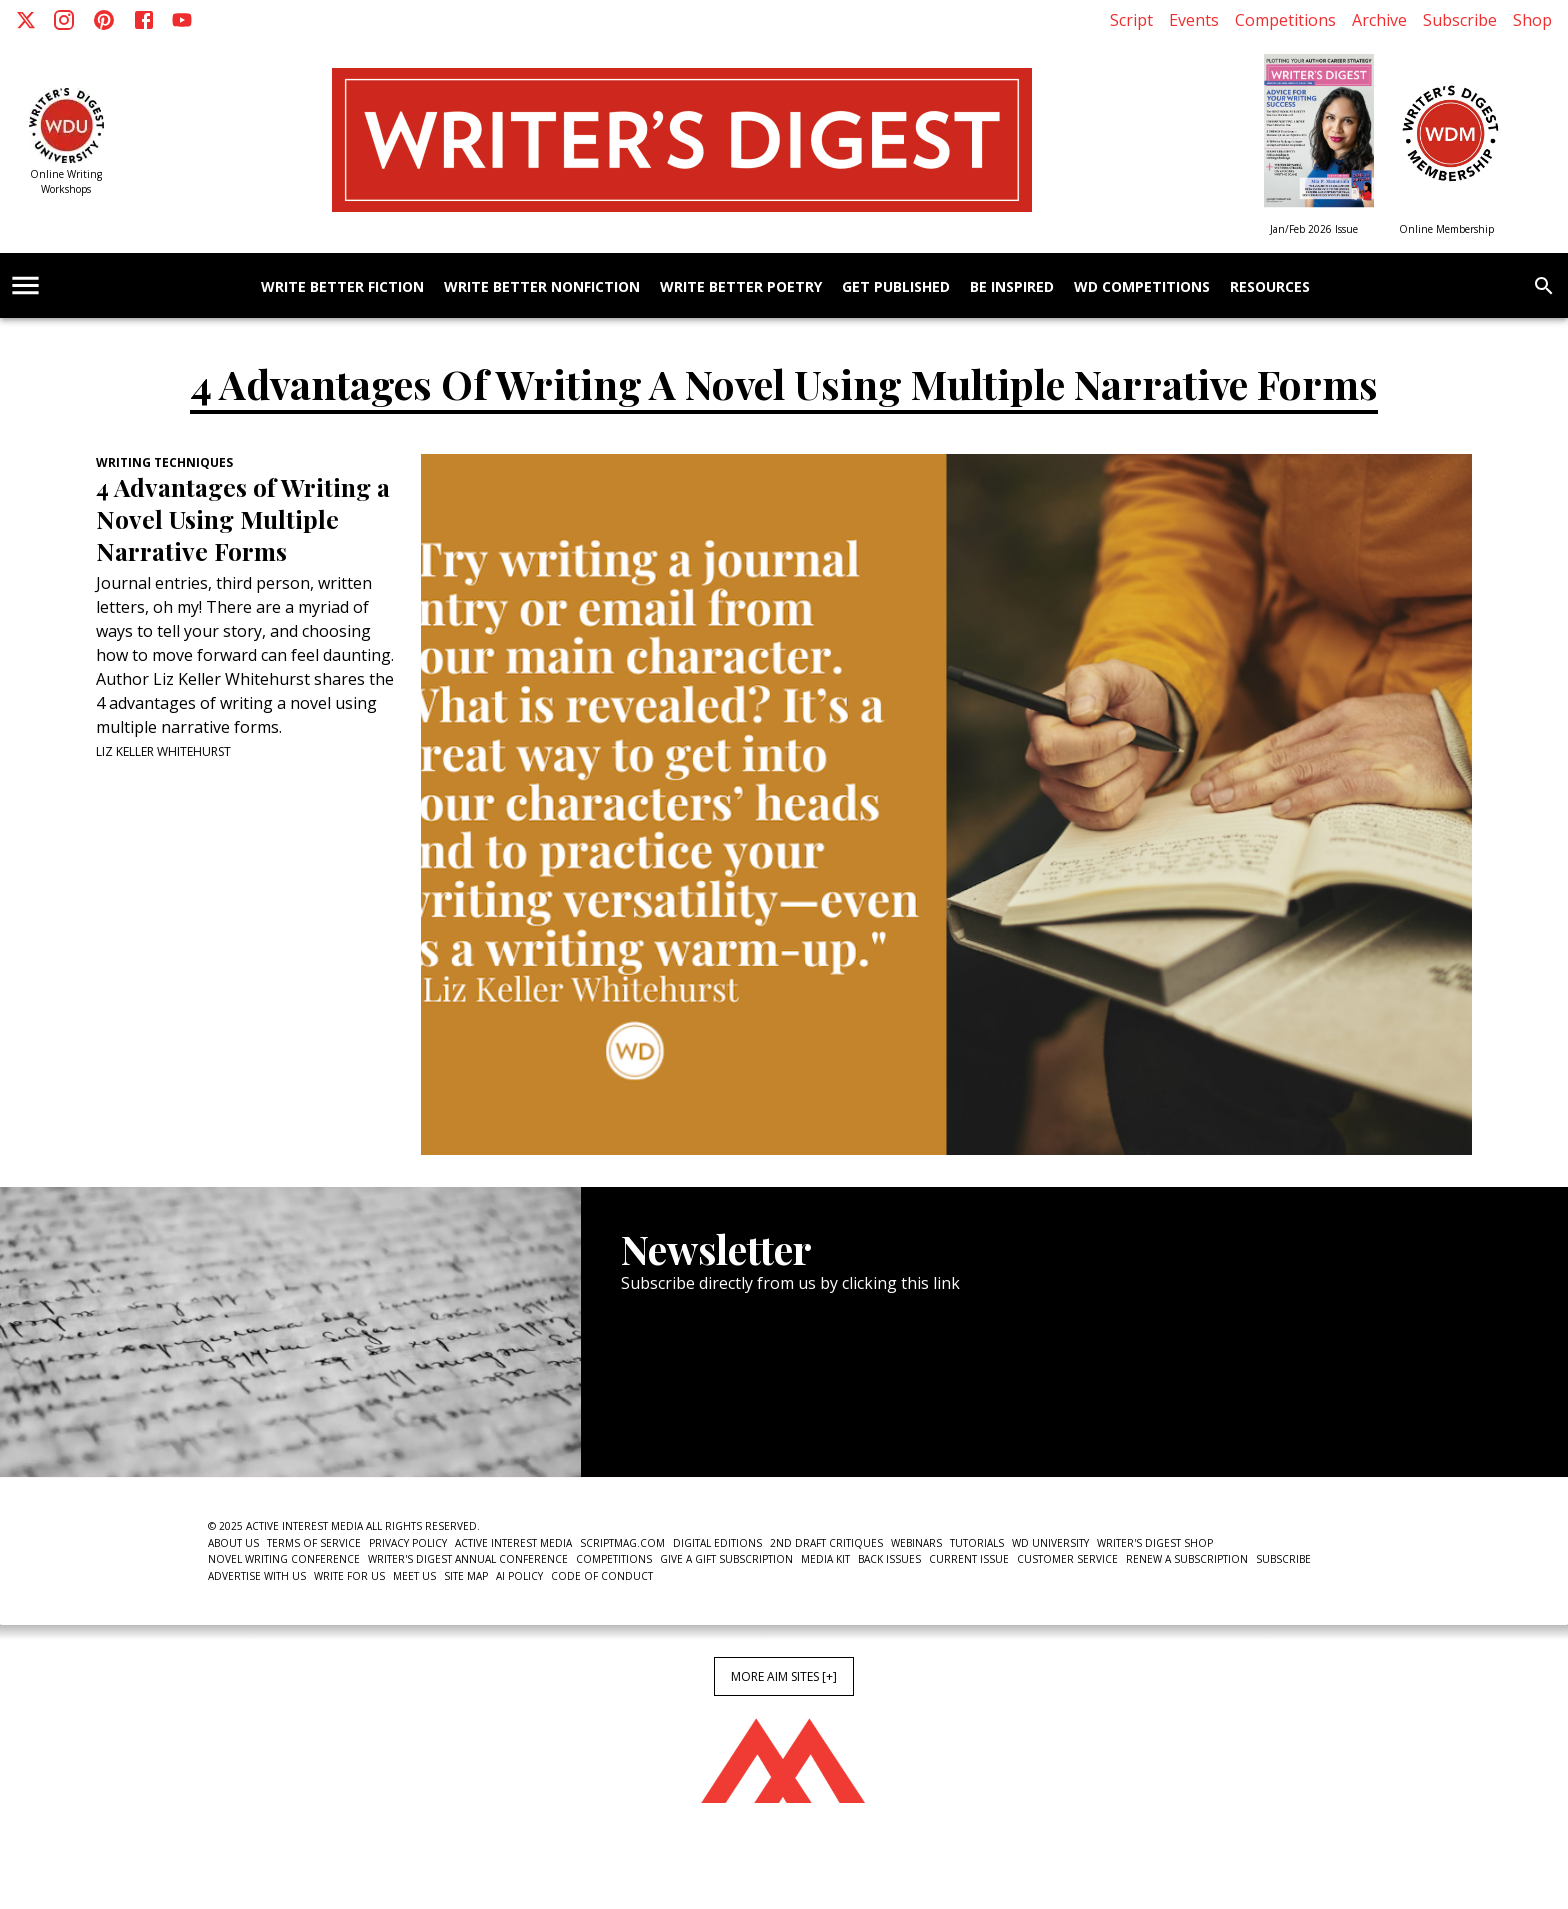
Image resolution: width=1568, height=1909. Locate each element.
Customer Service (1067, 1559)
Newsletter (692, 1416)
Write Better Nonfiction (542, 287)
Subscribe (1460, 20)
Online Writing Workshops (66, 181)
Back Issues (889, 1559)
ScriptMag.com (622, 1543)
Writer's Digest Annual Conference (468, 1559)
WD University (1050, 1543)
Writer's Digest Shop (1155, 1543)
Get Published (896, 287)
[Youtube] (182, 20)
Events (1194, 20)
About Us (233, 1543)
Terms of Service (314, 1543)
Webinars (916, 1543)
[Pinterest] (104, 20)
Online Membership (1446, 229)
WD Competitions (1142, 287)
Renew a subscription (1187, 1559)
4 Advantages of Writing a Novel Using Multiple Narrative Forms (243, 519)
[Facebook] (144, 20)
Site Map (466, 1576)
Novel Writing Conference (284, 1559)
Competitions (1285, 20)
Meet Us (414, 1576)
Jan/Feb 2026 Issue (1314, 229)
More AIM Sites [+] (784, 1676)
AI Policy (519, 1576)
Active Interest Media (513, 1543)
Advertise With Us (257, 1576)
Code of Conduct (602, 1576)
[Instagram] (64, 20)
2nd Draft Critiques (826, 1543)
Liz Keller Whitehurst (163, 751)
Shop (1532, 20)
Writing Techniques (164, 462)
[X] (26, 20)
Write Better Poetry (741, 287)
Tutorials (977, 1543)
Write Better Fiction (342, 287)
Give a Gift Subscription (726, 1559)
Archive (1379, 20)
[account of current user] (25, 285)
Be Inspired (1012, 287)
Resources (1270, 287)
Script (1131, 20)
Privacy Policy (408, 1543)
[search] (1544, 286)
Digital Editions (717, 1543)
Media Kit (825, 1559)
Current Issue (969, 1559)
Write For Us (349, 1576)
